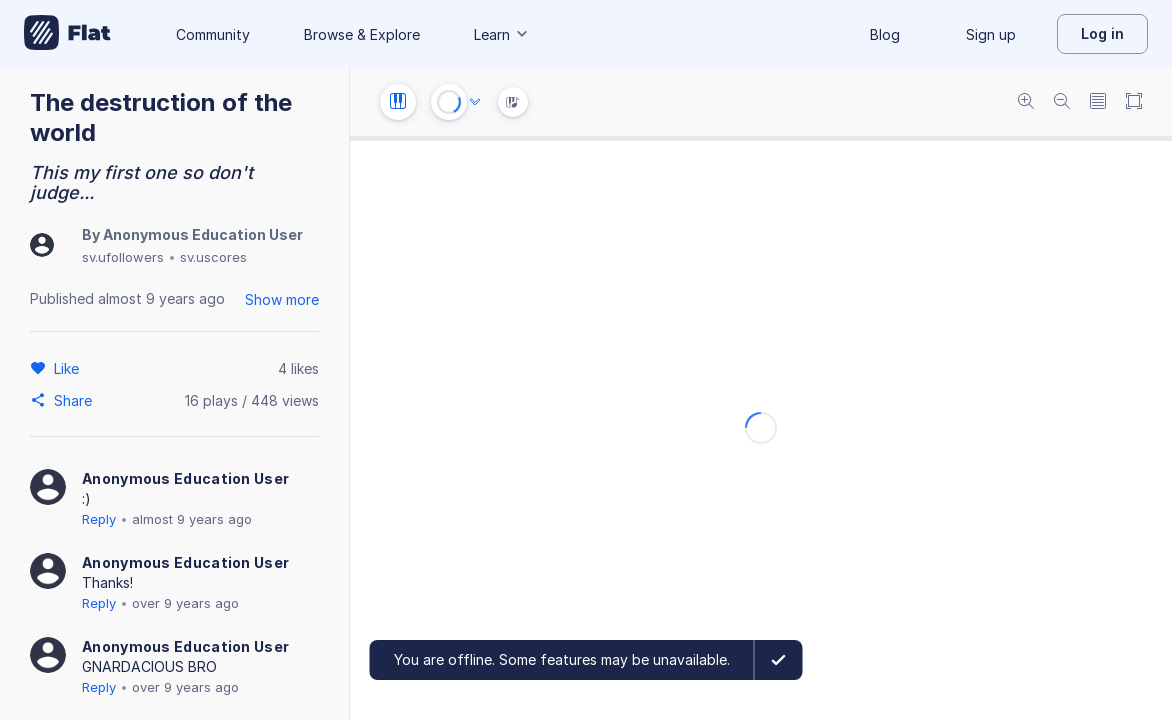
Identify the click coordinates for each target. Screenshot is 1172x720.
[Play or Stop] (449, 102)
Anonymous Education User (203, 234)
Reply (99, 519)
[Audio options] (475, 102)
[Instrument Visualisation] (513, 102)
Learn (502, 34)
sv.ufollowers (123, 257)
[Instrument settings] (398, 102)
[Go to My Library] (67, 34)
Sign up (991, 34)
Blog (885, 34)
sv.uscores (213, 257)
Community (213, 34)
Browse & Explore (362, 34)
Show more (282, 299)
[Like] (69, 368)
